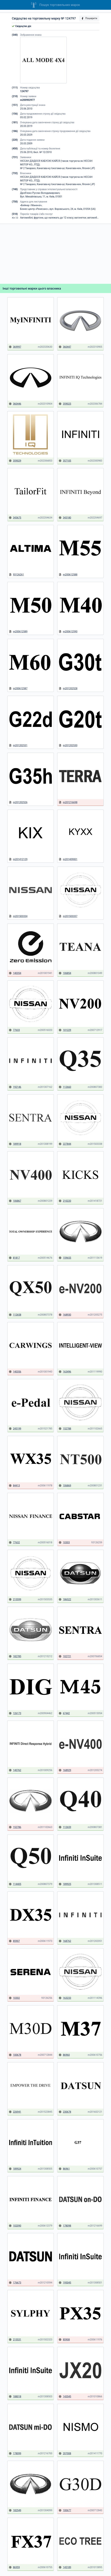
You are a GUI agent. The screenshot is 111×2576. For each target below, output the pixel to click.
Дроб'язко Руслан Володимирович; (40, 193)
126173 (15, 1713)
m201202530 (68, 745)
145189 (65, 2567)
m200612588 (68, 574)
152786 (15, 1827)
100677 (65, 2510)
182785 (15, 1656)
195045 (65, 2282)
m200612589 (18, 631)
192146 (15, 1087)
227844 (65, 1144)
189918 (15, 1144)
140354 (15, 973)
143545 (65, 2396)
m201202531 (18, 745)
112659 (65, 1827)
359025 (65, 403)
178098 (65, 2225)
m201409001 (68, 859)
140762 (15, 1770)
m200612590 (68, 631)
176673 (15, 2282)
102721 (65, 1656)
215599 (15, 1599)
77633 (14, 1030)
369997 (15, 346)
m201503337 (68, 916)
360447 (65, 346)
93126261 (16, 574)
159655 (65, 1257)
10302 (14, 1998)
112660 (65, 1087)
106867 (15, 1200)
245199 (15, 1428)
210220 (65, 1200)
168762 (65, 1941)
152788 (65, 1428)
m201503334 (18, 916)
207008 (65, 2453)
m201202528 (68, 688)
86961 (64, 2168)
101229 (65, 1030)
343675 (15, 517)
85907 (14, 1941)
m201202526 (18, 802)
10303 (64, 1542)
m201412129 (18, 859)
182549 (15, 2510)
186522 (65, 1599)
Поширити (89, 18)
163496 (65, 1371)
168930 (65, 1314)
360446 (15, 403)
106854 (65, 973)
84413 (14, 1485)
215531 (15, 2339)
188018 (15, 2396)
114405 (15, 1884)
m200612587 (18, 688)
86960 (64, 2054)
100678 (15, 2054)
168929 (65, 1770)
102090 (15, 2225)
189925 (65, 1884)
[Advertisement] (55, 253)
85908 (64, 2339)
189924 (15, 2168)
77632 (14, 1542)
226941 (15, 2111)
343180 (65, 517)
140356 (15, 1371)
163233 (65, 1998)
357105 (65, 460)
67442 (64, 1713)
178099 (15, 2453)
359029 (15, 460)
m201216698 (68, 802)
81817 (14, 1257)
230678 (65, 2111)
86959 (14, 2567)
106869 (65, 1485)
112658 (15, 1314)
